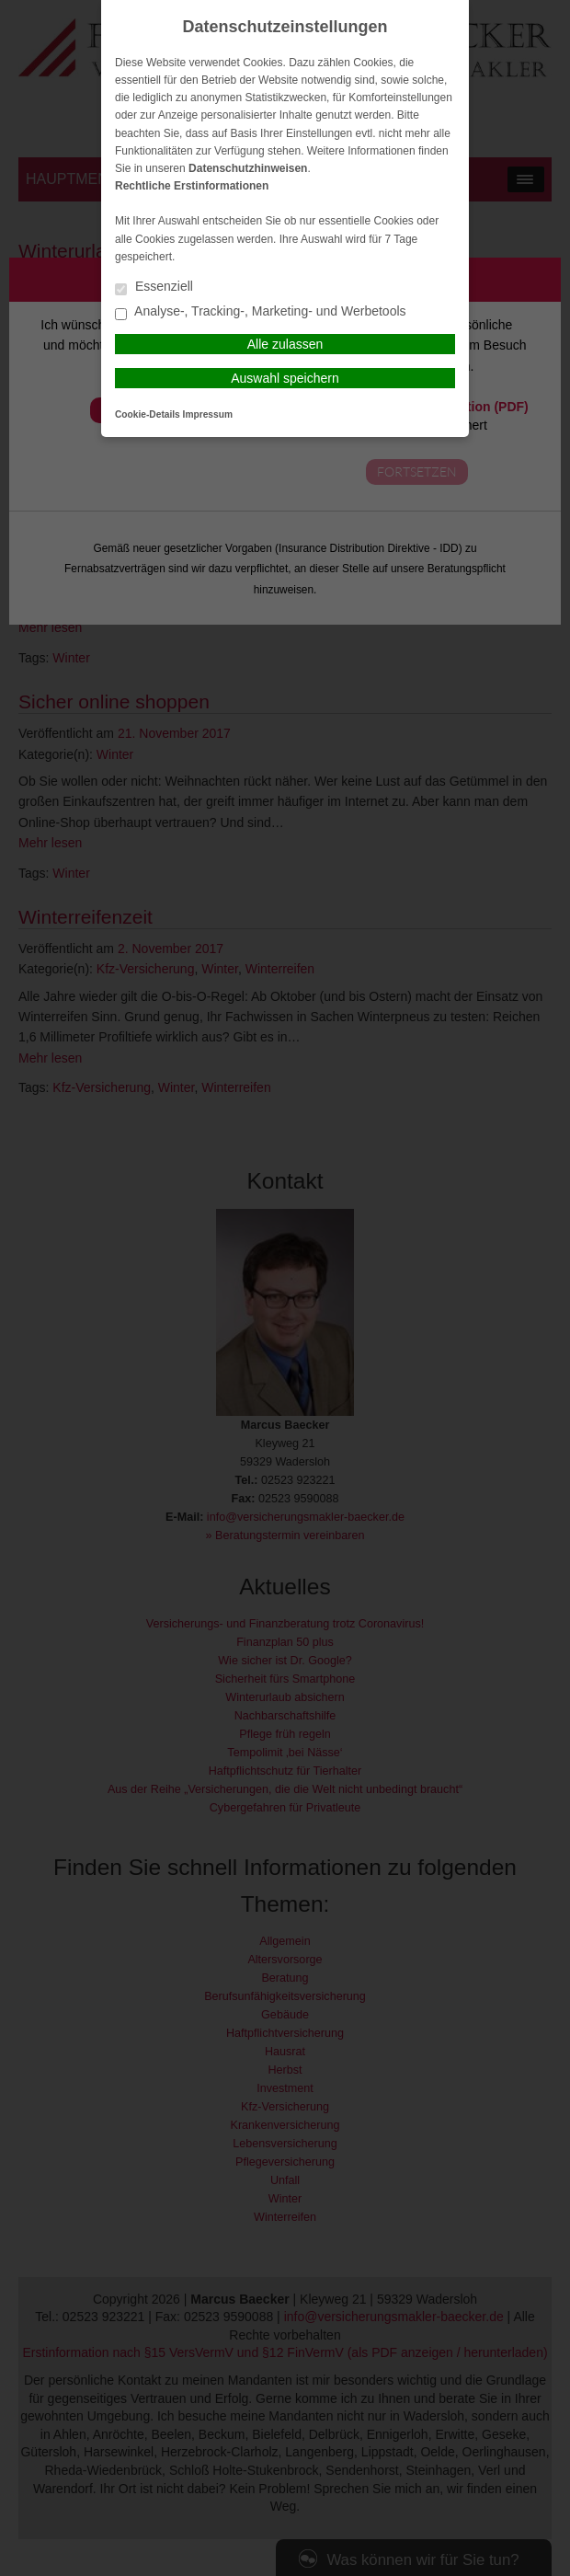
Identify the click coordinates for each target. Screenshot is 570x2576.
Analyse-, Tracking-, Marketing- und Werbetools (260, 312)
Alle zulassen (285, 344)
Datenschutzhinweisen (247, 168)
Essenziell (154, 287)
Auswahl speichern (285, 378)
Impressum (208, 414)
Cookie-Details (147, 414)
